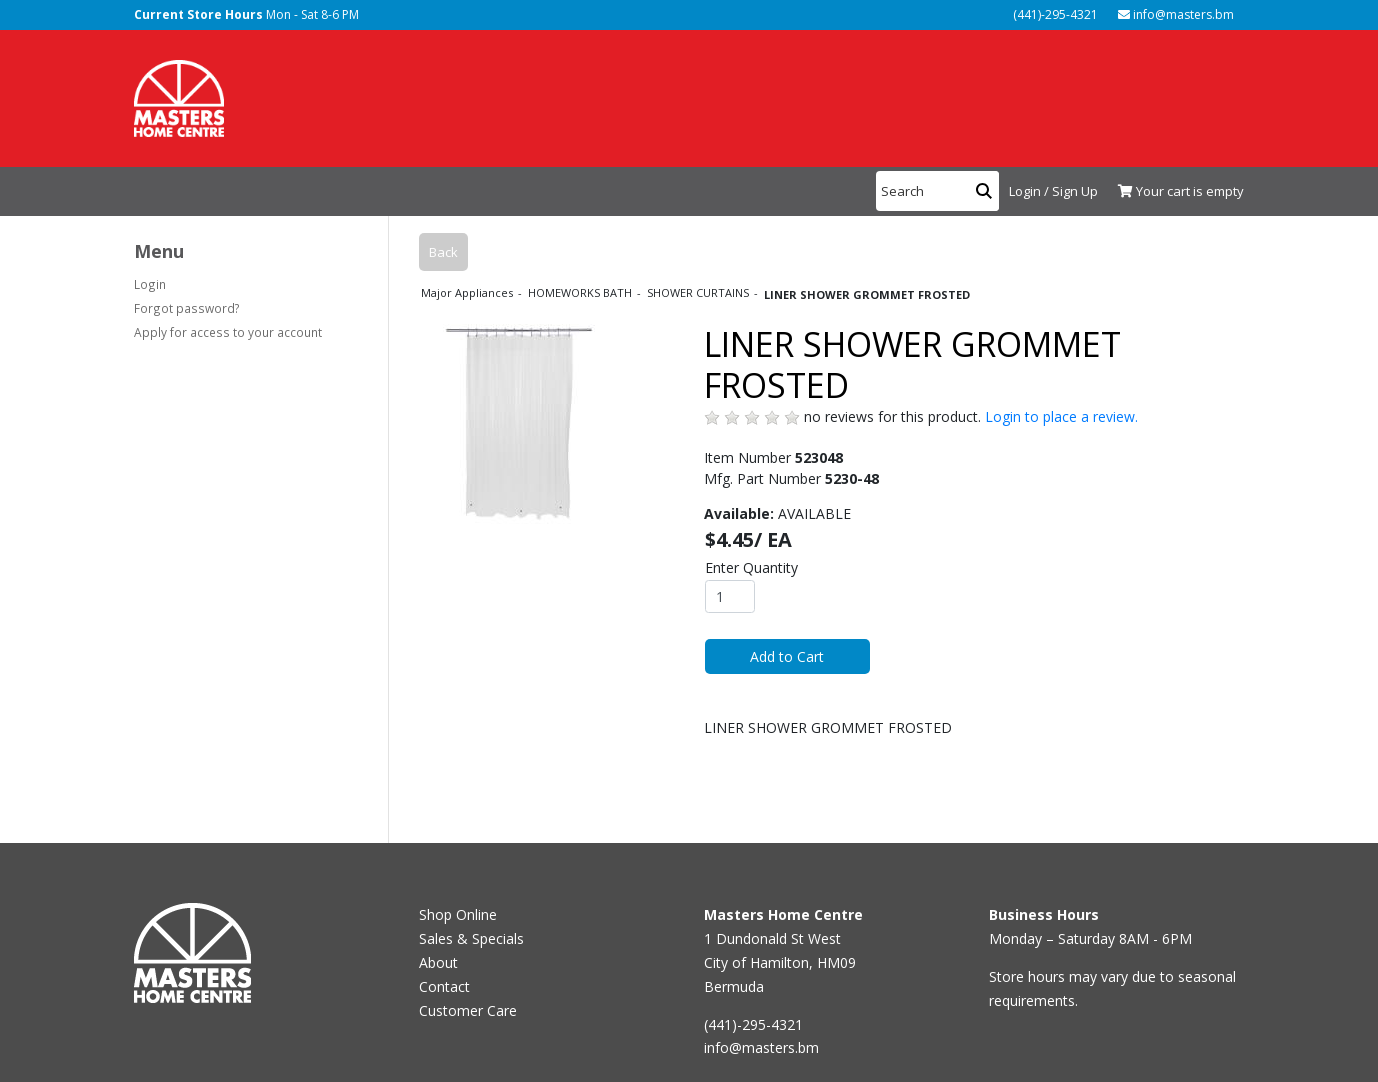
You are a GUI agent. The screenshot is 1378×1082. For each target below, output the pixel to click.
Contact (444, 986)
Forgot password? (187, 308)
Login (150, 284)
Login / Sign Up (1053, 191)
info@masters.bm (1176, 14)
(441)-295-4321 (1054, 14)
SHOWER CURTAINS (699, 292)
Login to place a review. (1061, 416)
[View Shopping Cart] (1176, 192)
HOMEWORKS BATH (581, 292)
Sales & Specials (471, 938)
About (438, 962)
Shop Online (458, 914)
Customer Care (468, 1010)
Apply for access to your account (228, 332)
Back (443, 252)
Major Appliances (468, 292)
